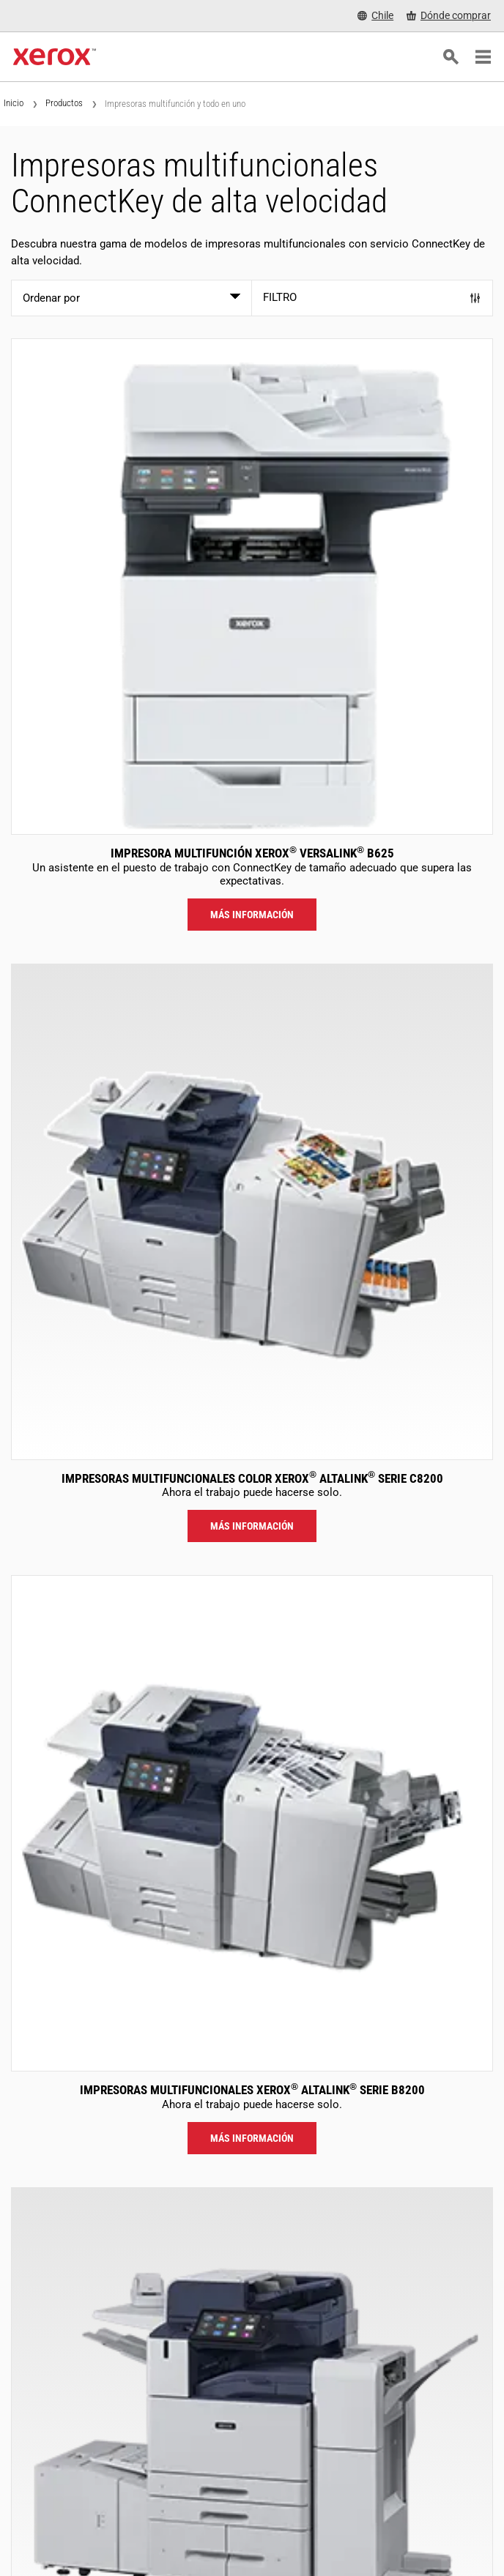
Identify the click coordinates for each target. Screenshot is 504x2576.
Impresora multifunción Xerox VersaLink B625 (252, 853)
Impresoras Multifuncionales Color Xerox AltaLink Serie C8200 (252, 1478)
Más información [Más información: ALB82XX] (252, 2138)
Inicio (13, 102)
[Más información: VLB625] (252, 586)
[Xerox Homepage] (54, 57)
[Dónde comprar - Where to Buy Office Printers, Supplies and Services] (449, 16)
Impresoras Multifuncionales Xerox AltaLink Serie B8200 (252, 2089)
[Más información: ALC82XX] (252, 1212)
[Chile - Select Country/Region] (375, 16)
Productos (64, 102)
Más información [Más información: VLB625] (252, 914)
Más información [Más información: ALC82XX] (252, 1526)
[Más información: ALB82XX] (252, 1823)
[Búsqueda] (450, 57)
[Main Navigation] (483, 57)
